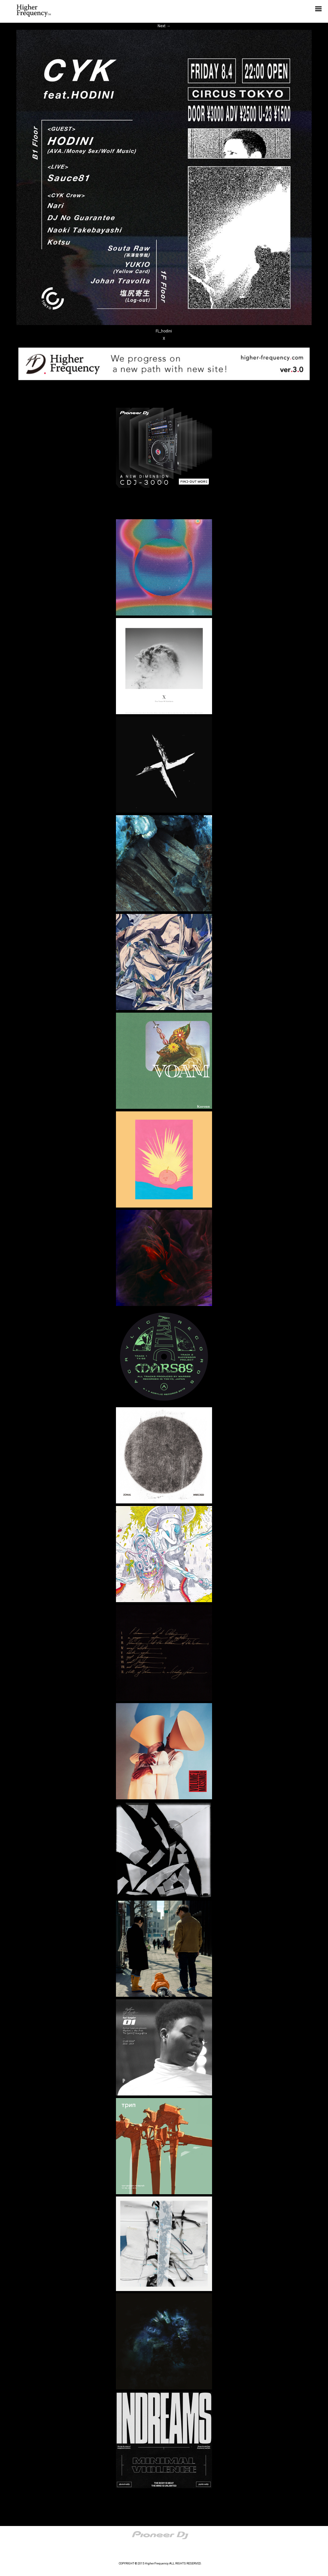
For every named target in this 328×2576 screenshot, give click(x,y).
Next (164, 26)
